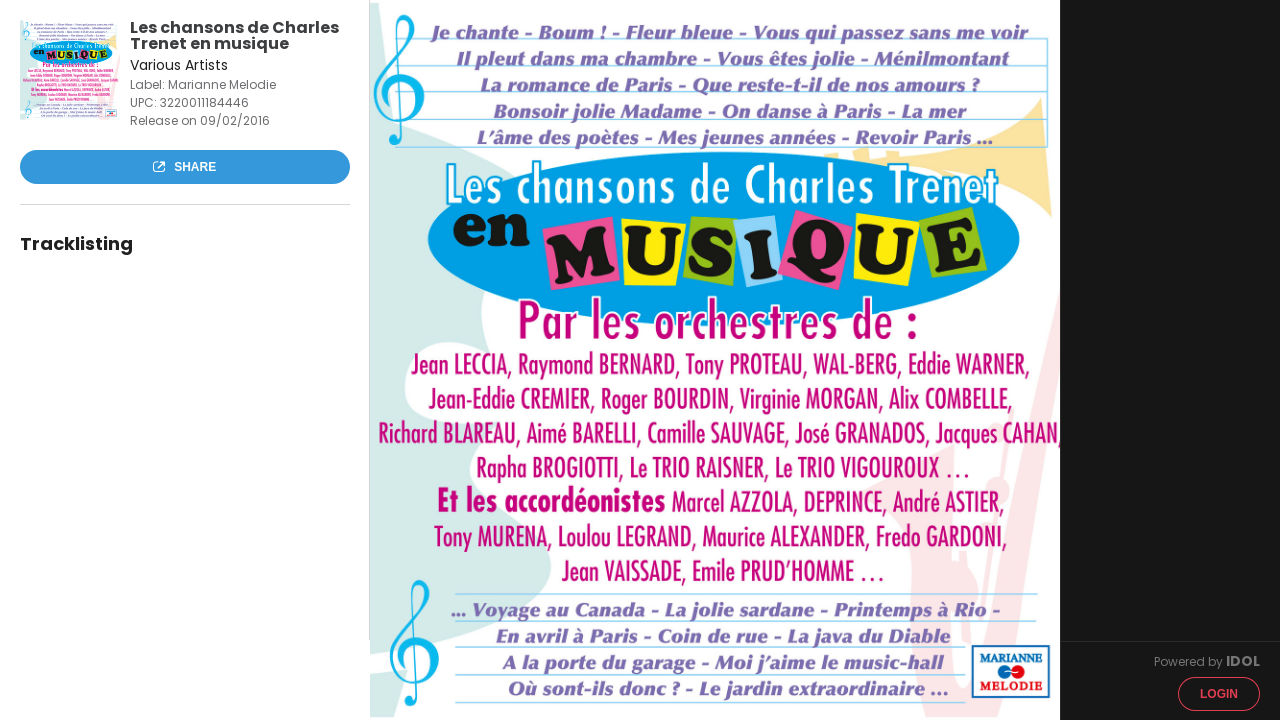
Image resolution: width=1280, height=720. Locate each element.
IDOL (1243, 661)
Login (1219, 694)
